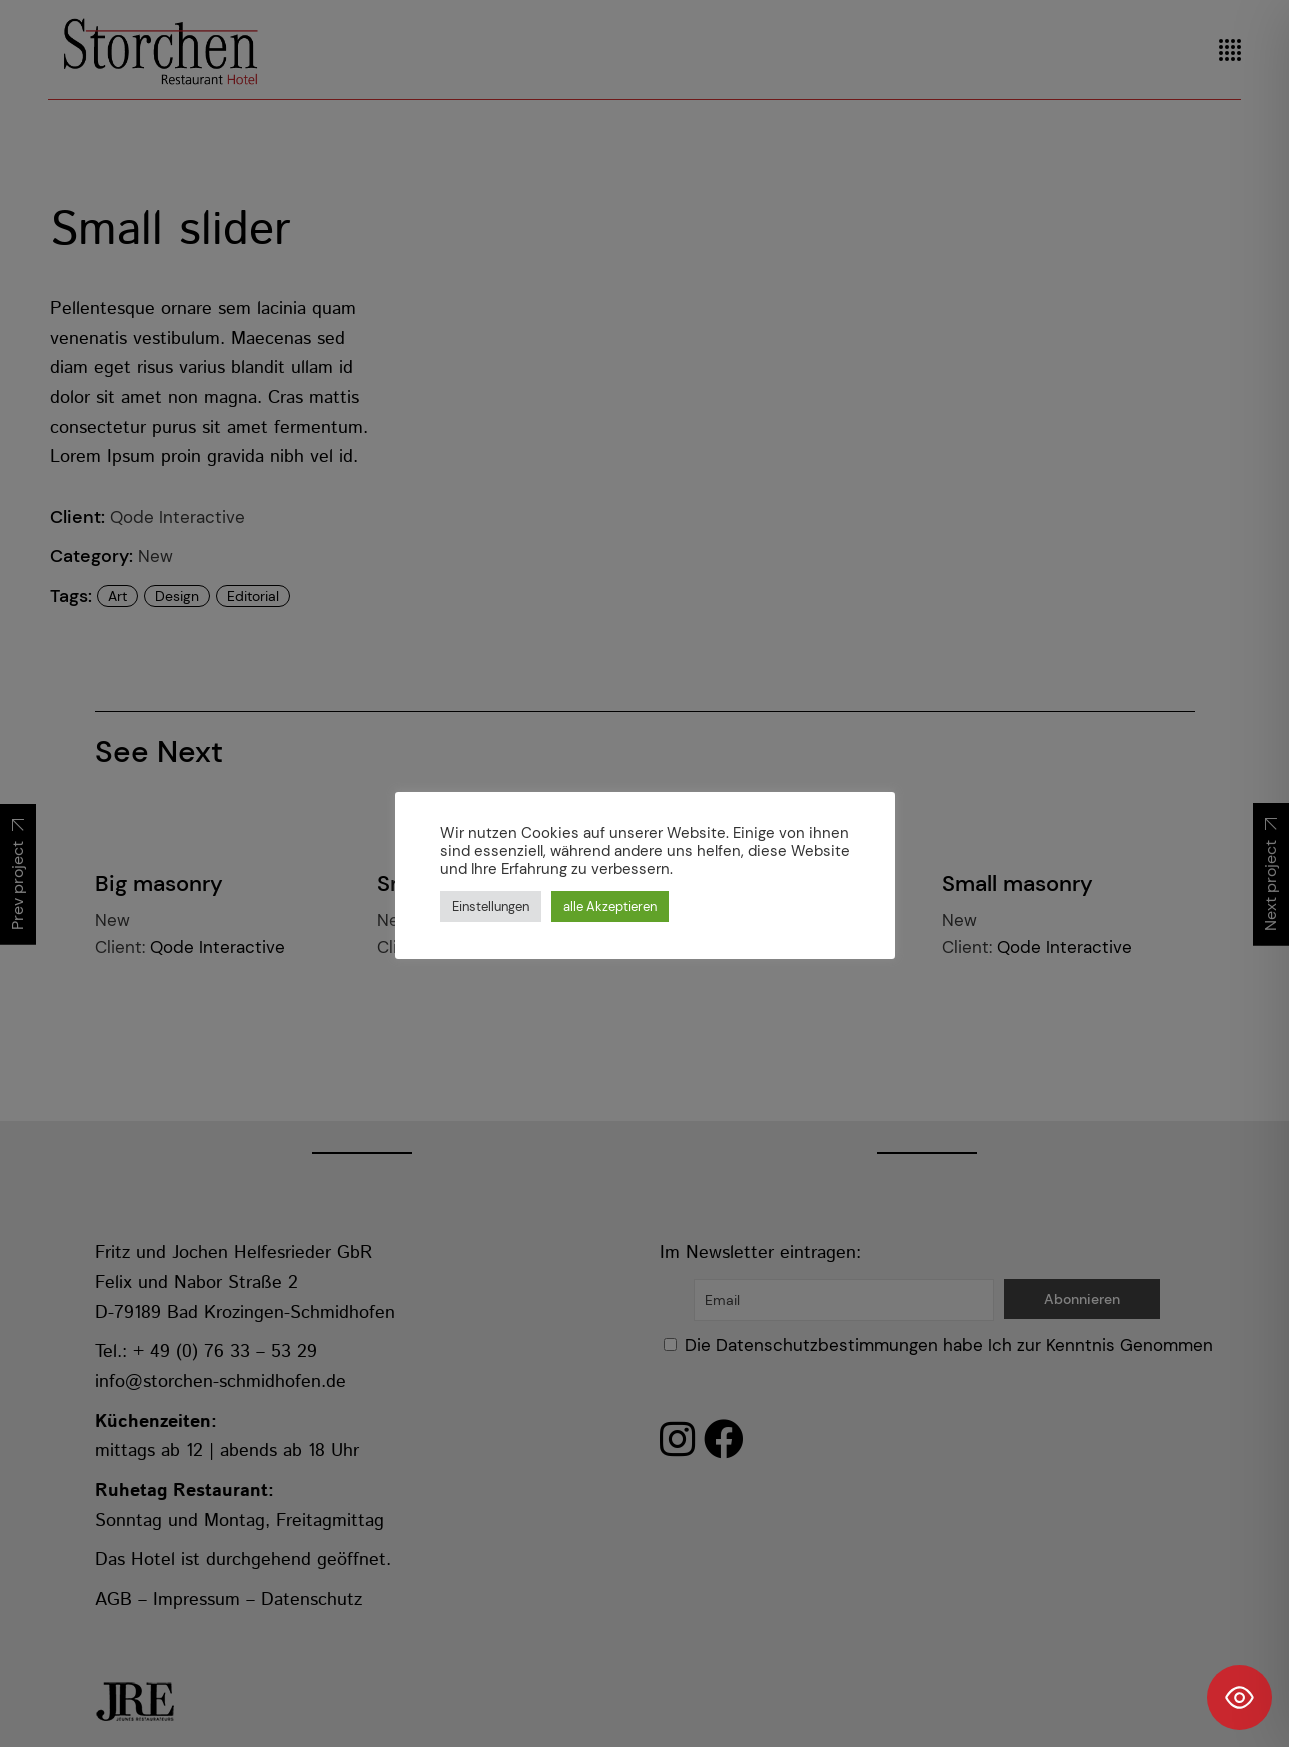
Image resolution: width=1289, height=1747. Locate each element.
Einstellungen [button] (490, 906)
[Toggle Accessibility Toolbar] (1239, 1697)
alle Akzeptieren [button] (610, 906)
